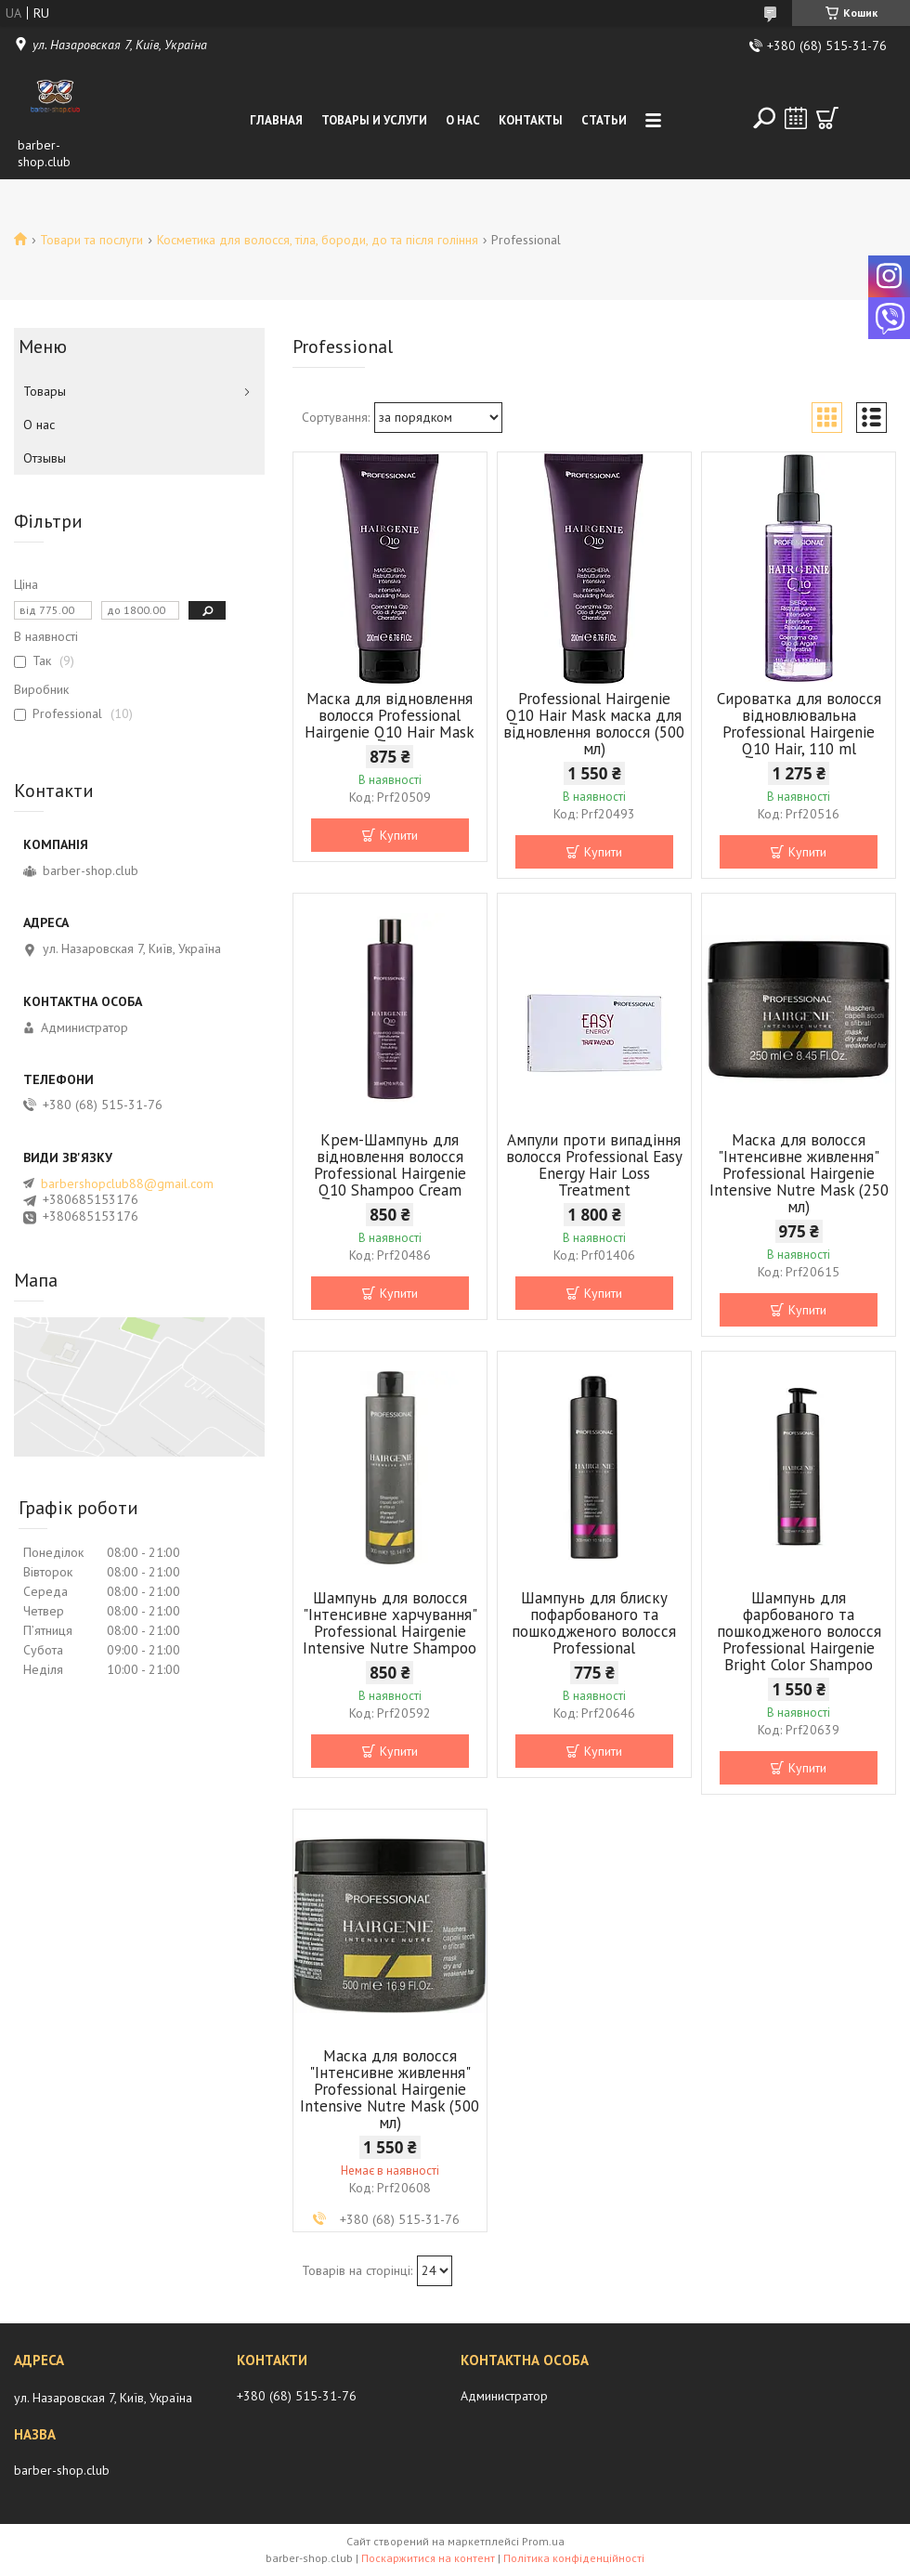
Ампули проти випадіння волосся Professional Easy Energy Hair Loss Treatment (594, 1164)
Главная (276, 120)
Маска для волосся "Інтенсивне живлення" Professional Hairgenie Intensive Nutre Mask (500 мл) (389, 2089)
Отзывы (44, 458)
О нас (463, 120)
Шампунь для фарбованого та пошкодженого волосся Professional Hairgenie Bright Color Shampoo (799, 1631)
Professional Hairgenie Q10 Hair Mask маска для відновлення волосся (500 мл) (593, 723)
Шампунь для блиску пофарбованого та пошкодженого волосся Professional (594, 1622)
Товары (44, 391)
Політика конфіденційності (573, 2558)
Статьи (604, 120)
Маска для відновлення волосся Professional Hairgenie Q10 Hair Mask (389, 715)
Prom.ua (543, 2541)
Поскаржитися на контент (428, 2558)
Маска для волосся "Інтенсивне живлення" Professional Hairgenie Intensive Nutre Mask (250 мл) (799, 1173)
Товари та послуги (91, 239)
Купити (399, 835)
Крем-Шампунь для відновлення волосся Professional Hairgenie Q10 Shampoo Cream (390, 1164)
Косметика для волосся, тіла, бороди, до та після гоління (317, 239)
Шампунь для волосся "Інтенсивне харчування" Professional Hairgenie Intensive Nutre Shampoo (390, 1622)
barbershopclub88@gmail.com (127, 1183)
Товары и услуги (374, 120)
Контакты (531, 120)
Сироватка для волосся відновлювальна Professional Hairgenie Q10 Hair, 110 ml (799, 723)
